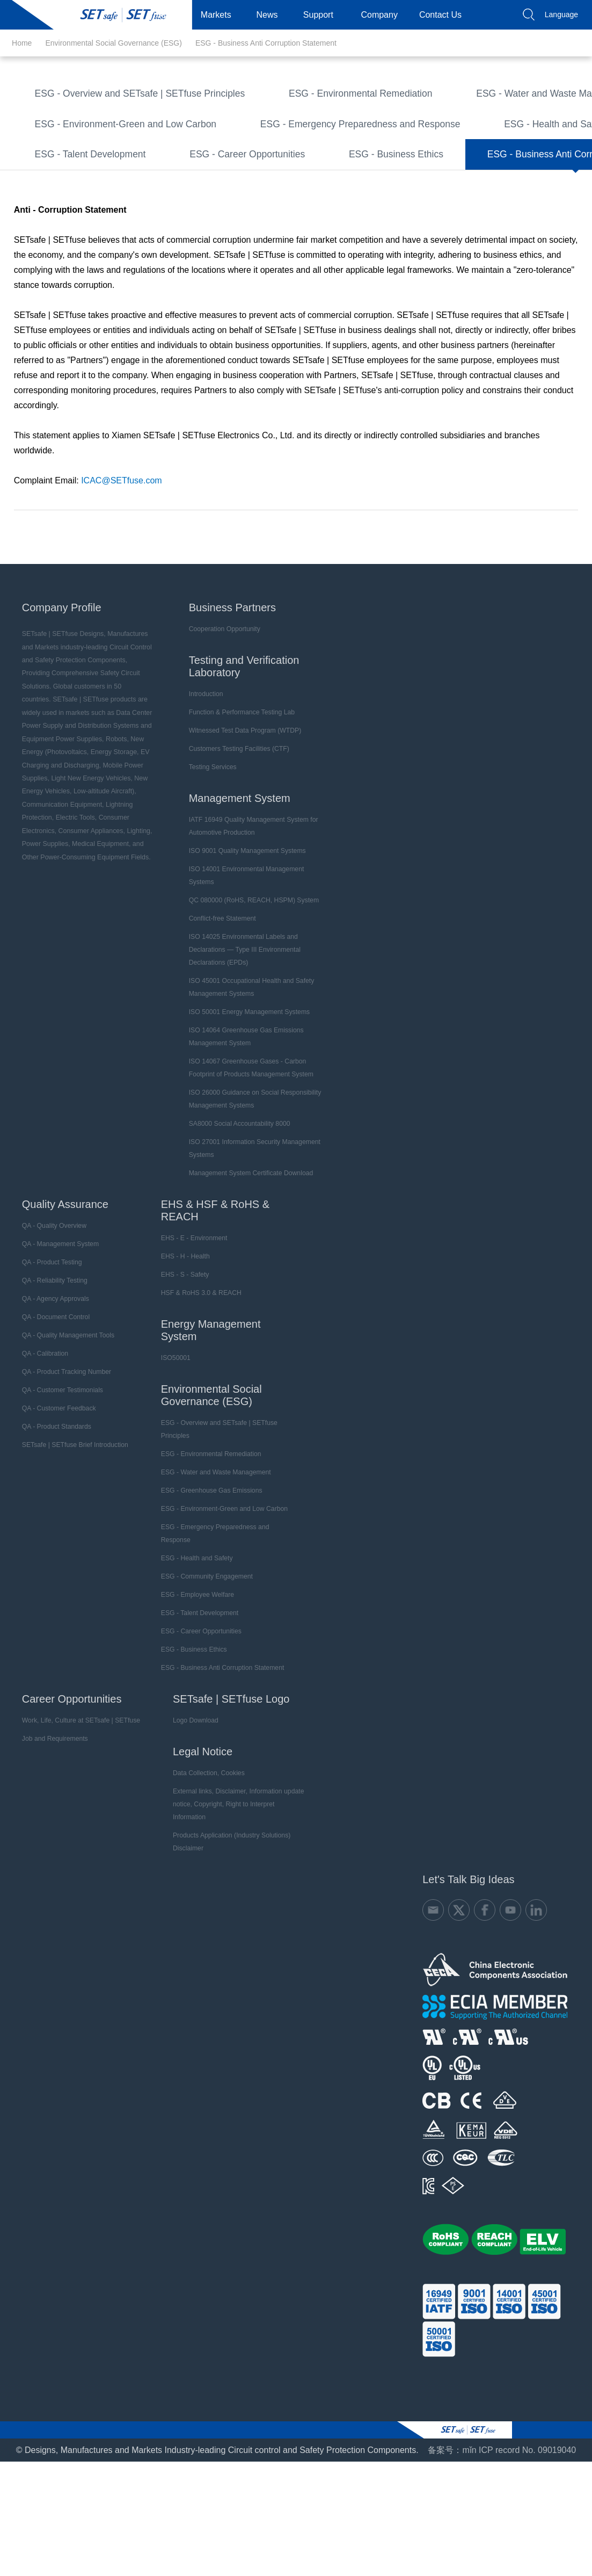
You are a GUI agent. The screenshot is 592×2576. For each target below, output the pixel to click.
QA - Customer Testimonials (60, 1466)
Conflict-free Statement (220, 994)
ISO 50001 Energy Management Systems (246, 1087)
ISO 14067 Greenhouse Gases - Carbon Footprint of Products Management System (248, 1143)
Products (169, 14)
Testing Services (210, 842)
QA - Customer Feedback (56, 1484)
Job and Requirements (52, 1814)
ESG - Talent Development (84, 208)
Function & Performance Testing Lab (239, 788)
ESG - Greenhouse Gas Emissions (286, 124)
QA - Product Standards (54, 1502)
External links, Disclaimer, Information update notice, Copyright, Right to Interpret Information (236, 1873)
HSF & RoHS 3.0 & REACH (196, 1368)
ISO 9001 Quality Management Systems (244, 926)
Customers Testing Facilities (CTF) (236, 824)
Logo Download (191, 1796)
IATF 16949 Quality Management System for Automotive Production (251, 902)
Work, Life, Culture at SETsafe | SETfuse (78, 1796)
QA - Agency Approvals (53, 1374)
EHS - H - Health (181, 1332)
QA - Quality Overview (51, 1301)
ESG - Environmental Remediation (334, 96)
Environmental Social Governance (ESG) (113, 43)
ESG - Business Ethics (369, 208)
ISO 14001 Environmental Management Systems (244, 951)
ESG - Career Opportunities (230, 208)
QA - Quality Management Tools (65, 1411)
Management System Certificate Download (248, 1249)
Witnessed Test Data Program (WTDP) (242, 806)
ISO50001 (171, 1433)
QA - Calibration (42, 1429)
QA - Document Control (53, 1392)
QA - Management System (58, 1319)
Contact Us (444, 14)
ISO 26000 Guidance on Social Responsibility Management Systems (252, 1174)
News (272, 14)
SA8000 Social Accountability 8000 (237, 1199)
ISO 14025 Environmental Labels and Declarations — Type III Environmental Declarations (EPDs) (242, 1025)
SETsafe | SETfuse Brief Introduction (72, 1520)
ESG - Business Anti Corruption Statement (266, 43)
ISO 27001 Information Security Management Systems (252, 1224)
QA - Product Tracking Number (63, 1447)
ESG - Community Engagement (230, 180)
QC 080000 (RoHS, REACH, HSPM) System (251, 976)
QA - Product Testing (49, 1338)
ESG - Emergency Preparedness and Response (334, 152)
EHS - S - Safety (180, 1350)
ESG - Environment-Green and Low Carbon (116, 152)
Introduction (204, 769)
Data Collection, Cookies (204, 1849)
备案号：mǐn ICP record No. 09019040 (502, 2512)
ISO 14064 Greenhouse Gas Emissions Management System (243, 1112)
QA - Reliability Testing (52, 1356)
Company (383, 14)
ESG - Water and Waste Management (105, 124)
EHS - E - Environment (189, 1314)
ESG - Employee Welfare (381, 180)
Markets (220, 14)
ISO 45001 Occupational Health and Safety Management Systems (248, 1063)
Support (322, 14)
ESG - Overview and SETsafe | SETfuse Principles (129, 96)
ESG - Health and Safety (80, 180)
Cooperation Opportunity (222, 704)
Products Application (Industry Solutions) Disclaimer (226, 1904)
